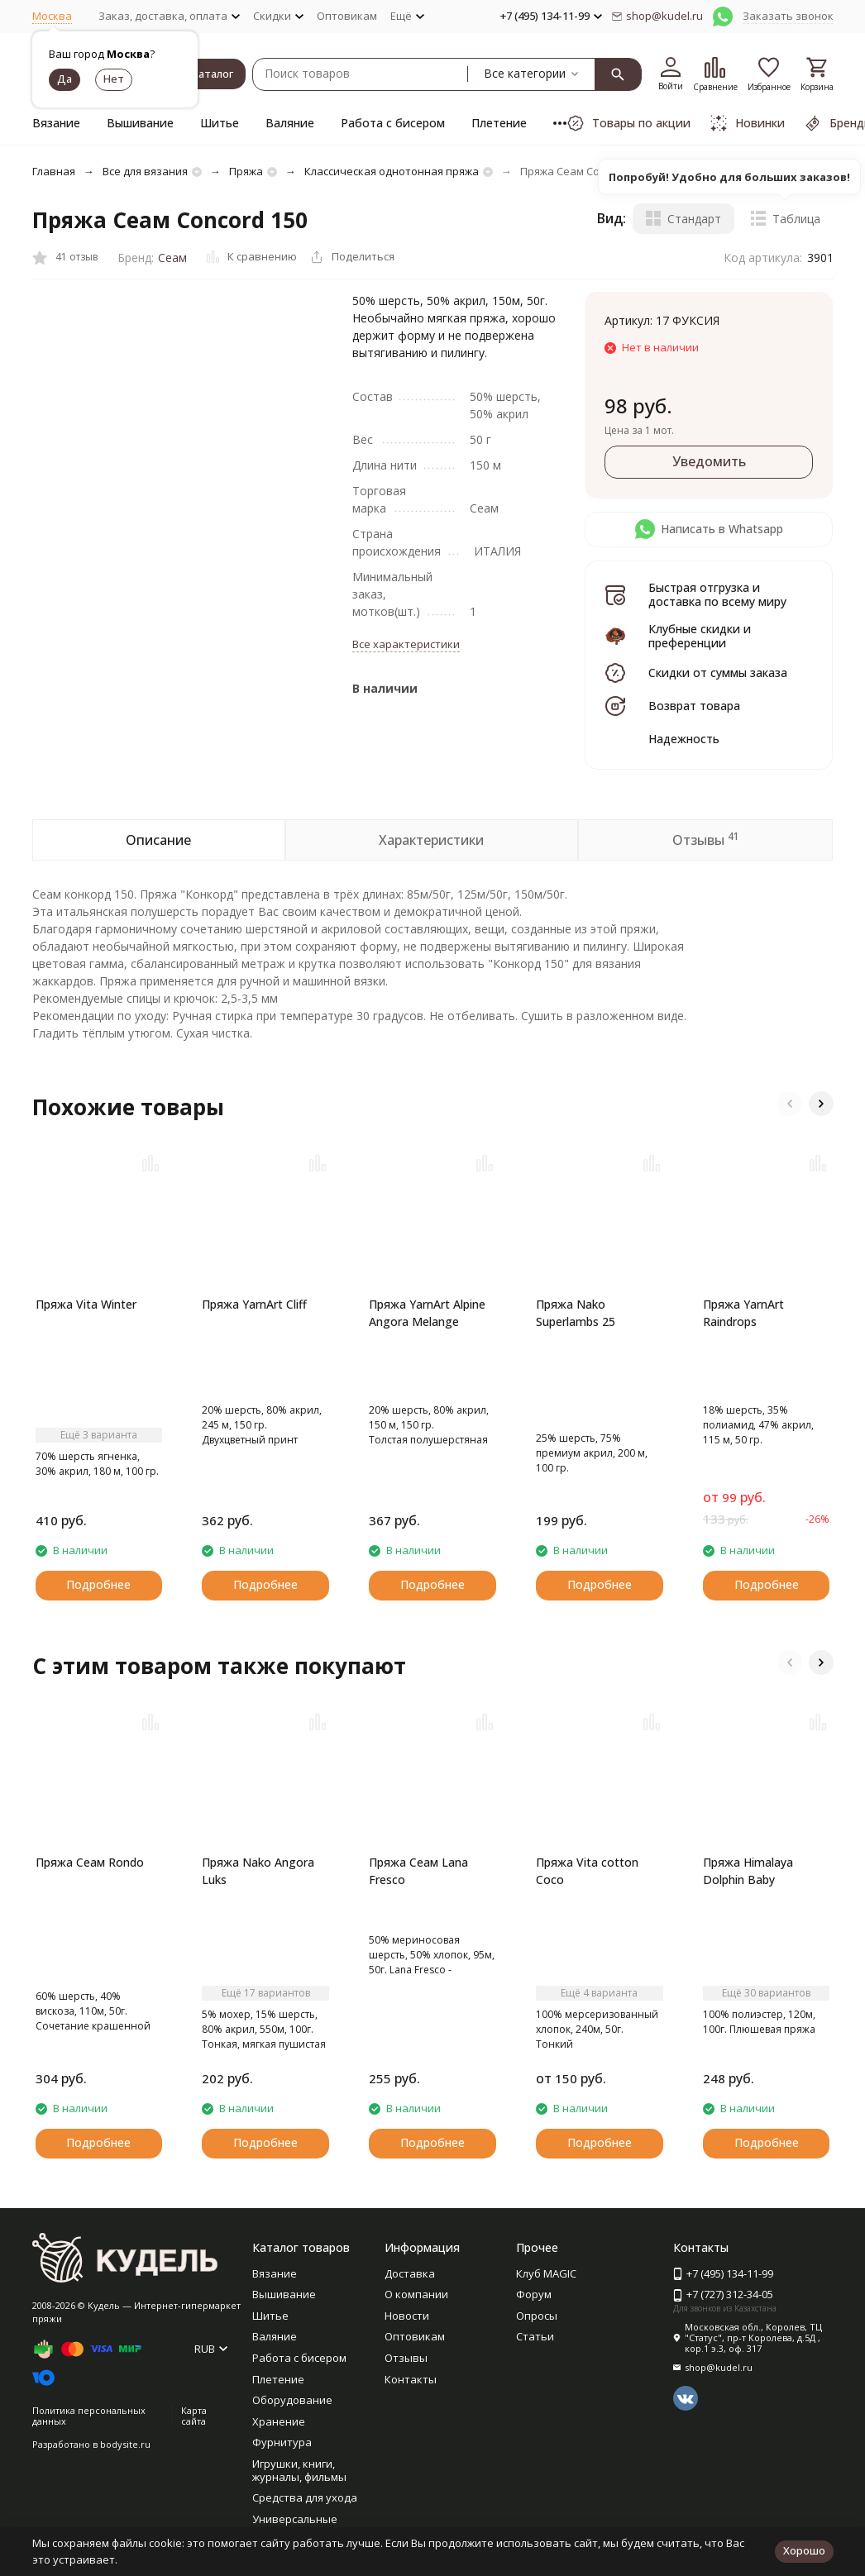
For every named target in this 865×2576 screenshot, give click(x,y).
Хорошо (804, 2550)
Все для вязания (145, 171)
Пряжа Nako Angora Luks (258, 1870)
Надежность (683, 739)
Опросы (536, 2315)
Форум (534, 2294)
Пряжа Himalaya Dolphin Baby (748, 1870)
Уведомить (709, 461)
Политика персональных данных (89, 2415)
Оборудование (292, 2399)
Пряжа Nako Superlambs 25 (575, 1312)
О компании (416, 2294)
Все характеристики (406, 644)
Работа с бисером (393, 123)
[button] (789, 1103)
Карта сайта (194, 2415)
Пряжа (246, 171)
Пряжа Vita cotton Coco (587, 1870)
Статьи (535, 2336)
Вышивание (140, 123)
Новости (407, 2315)
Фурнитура (282, 2442)
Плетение (499, 123)
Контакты (411, 2379)
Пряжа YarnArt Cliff (254, 1304)
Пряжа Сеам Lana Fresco (418, 1870)
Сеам (172, 257)
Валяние (289, 123)
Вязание (56, 123)
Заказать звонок (788, 15)
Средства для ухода (304, 2497)
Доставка (410, 2273)
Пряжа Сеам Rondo (90, 1862)
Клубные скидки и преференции (699, 636)
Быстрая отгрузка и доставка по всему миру (717, 594)
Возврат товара (694, 705)
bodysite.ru (125, 2444)
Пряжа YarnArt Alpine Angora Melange (427, 1312)
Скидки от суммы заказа (717, 672)
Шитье (219, 123)
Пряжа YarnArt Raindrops (743, 1312)
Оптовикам (347, 15)
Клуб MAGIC (546, 2273)
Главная (53, 171)
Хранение (278, 2421)
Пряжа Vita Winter (86, 1304)
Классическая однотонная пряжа (391, 171)
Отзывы (406, 2357)
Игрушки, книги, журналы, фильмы (299, 2470)
